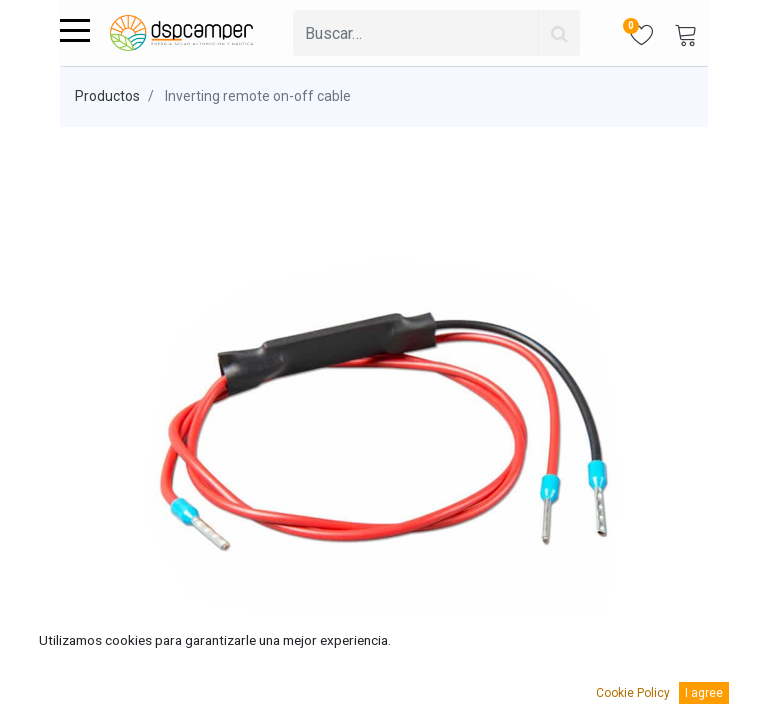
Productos (107, 96)
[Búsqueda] (559, 33)
